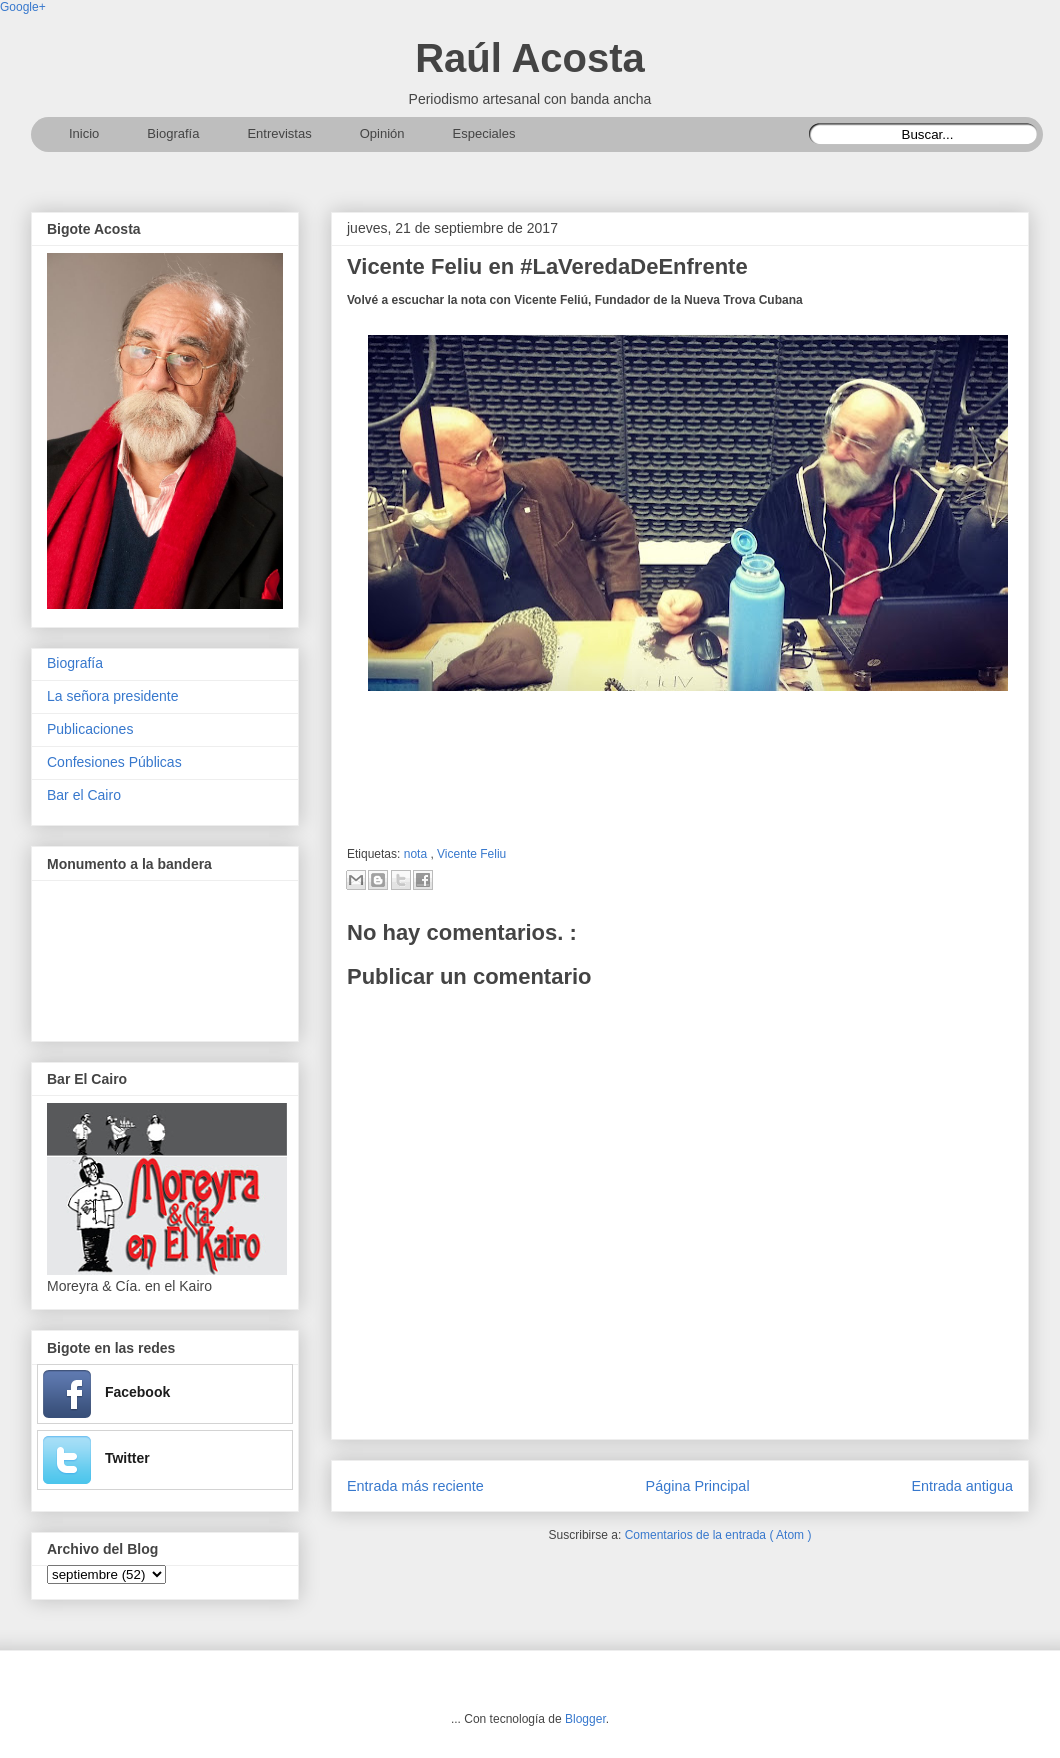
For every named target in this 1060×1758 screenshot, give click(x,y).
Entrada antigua (962, 1486)
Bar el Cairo (84, 795)
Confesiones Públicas (114, 762)
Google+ (23, 7)
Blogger (585, 1719)
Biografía (75, 663)
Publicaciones (90, 729)
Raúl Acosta (530, 58)
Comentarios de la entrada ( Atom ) (718, 1535)
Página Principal (698, 1486)
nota (417, 854)
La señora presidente (113, 696)
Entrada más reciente (415, 1486)
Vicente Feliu (471, 854)
